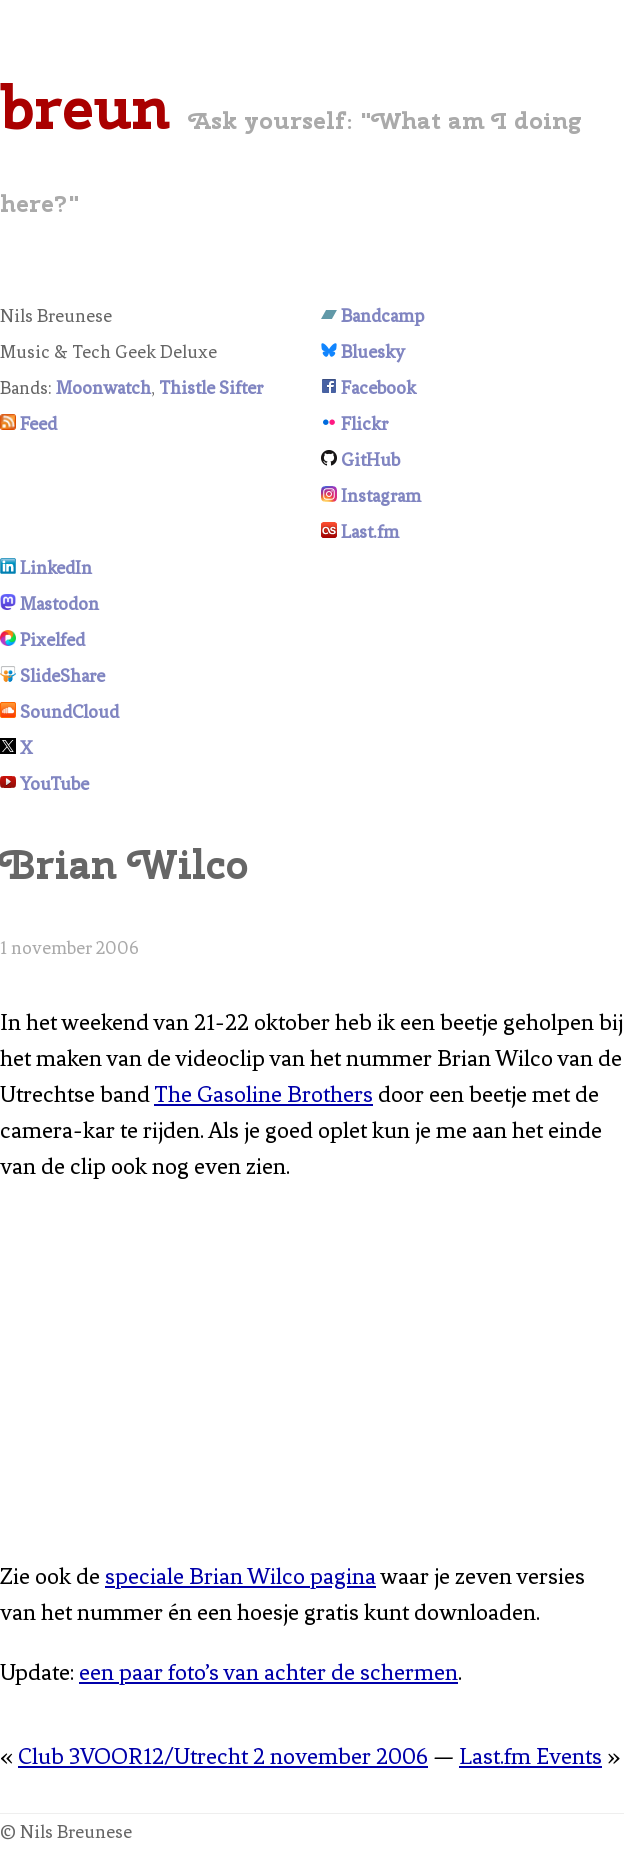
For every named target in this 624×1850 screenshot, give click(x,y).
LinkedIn (56, 568)
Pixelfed (52, 640)
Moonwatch (103, 388)
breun (85, 107)
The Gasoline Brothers (263, 1094)
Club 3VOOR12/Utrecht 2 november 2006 (223, 1756)
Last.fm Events (530, 1756)
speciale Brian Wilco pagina (240, 1576)
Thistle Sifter (211, 388)
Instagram (381, 496)
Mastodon (59, 604)
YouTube (54, 784)
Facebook (378, 388)
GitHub (370, 460)
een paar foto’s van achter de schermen (268, 1672)
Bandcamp (382, 316)
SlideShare (62, 676)
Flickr (364, 424)
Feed (38, 424)
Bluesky (373, 352)
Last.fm (370, 532)
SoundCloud (69, 712)
